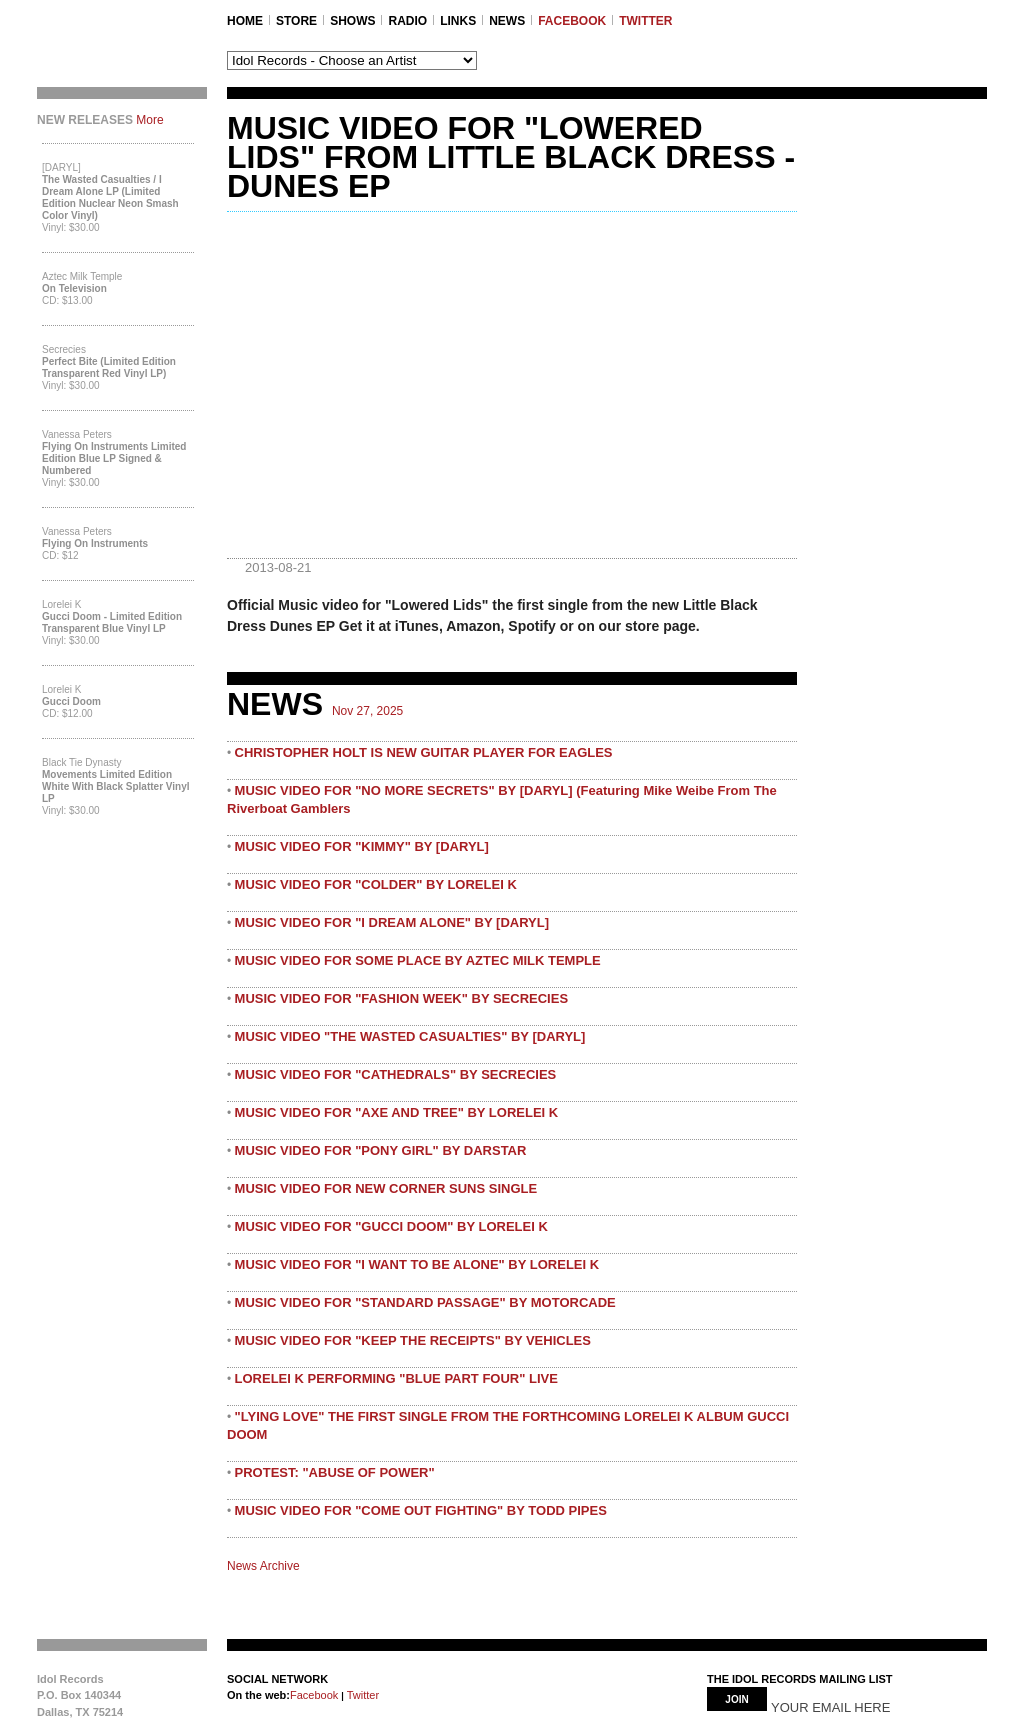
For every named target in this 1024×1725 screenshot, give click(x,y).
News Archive (263, 1566)
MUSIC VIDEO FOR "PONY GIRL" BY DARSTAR (381, 1150)
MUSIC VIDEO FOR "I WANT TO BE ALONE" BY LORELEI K (417, 1264)
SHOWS (352, 21)
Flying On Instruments (95, 543)
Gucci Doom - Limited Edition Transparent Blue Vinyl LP (112, 622)
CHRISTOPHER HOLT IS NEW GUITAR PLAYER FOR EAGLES (424, 752)
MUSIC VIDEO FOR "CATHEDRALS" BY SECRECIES (396, 1074)
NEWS (507, 21)
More (149, 120)
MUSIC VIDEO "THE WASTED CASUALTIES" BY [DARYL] (410, 1036)
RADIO (407, 21)
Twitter (361, 1695)
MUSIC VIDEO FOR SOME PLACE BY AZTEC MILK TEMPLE (418, 960)
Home (245, 21)
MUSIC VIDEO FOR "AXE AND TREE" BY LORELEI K (397, 1112)
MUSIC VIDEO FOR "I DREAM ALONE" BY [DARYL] (392, 922)
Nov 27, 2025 (367, 711)
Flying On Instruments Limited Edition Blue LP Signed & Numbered (114, 458)
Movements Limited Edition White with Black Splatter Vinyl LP (116, 786)
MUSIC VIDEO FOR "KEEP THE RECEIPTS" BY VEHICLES (413, 1340)
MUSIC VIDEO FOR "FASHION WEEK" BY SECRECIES (402, 998)
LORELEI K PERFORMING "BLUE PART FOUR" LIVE (396, 1378)
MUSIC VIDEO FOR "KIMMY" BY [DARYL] (362, 846)
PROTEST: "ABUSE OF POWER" (335, 1472)
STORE (296, 21)
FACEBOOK (572, 21)
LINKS (458, 21)
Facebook (314, 1695)
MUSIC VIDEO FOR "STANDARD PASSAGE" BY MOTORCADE (425, 1302)
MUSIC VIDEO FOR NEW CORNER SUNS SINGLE (386, 1188)
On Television (74, 288)
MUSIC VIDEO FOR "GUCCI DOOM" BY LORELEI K (391, 1226)
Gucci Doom (71, 701)
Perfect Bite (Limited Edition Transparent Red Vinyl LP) (109, 367)
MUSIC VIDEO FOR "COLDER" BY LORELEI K (376, 884)
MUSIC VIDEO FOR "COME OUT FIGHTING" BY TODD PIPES (421, 1510)
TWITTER (645, 21)
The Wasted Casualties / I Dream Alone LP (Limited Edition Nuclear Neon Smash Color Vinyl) (110, 197)
